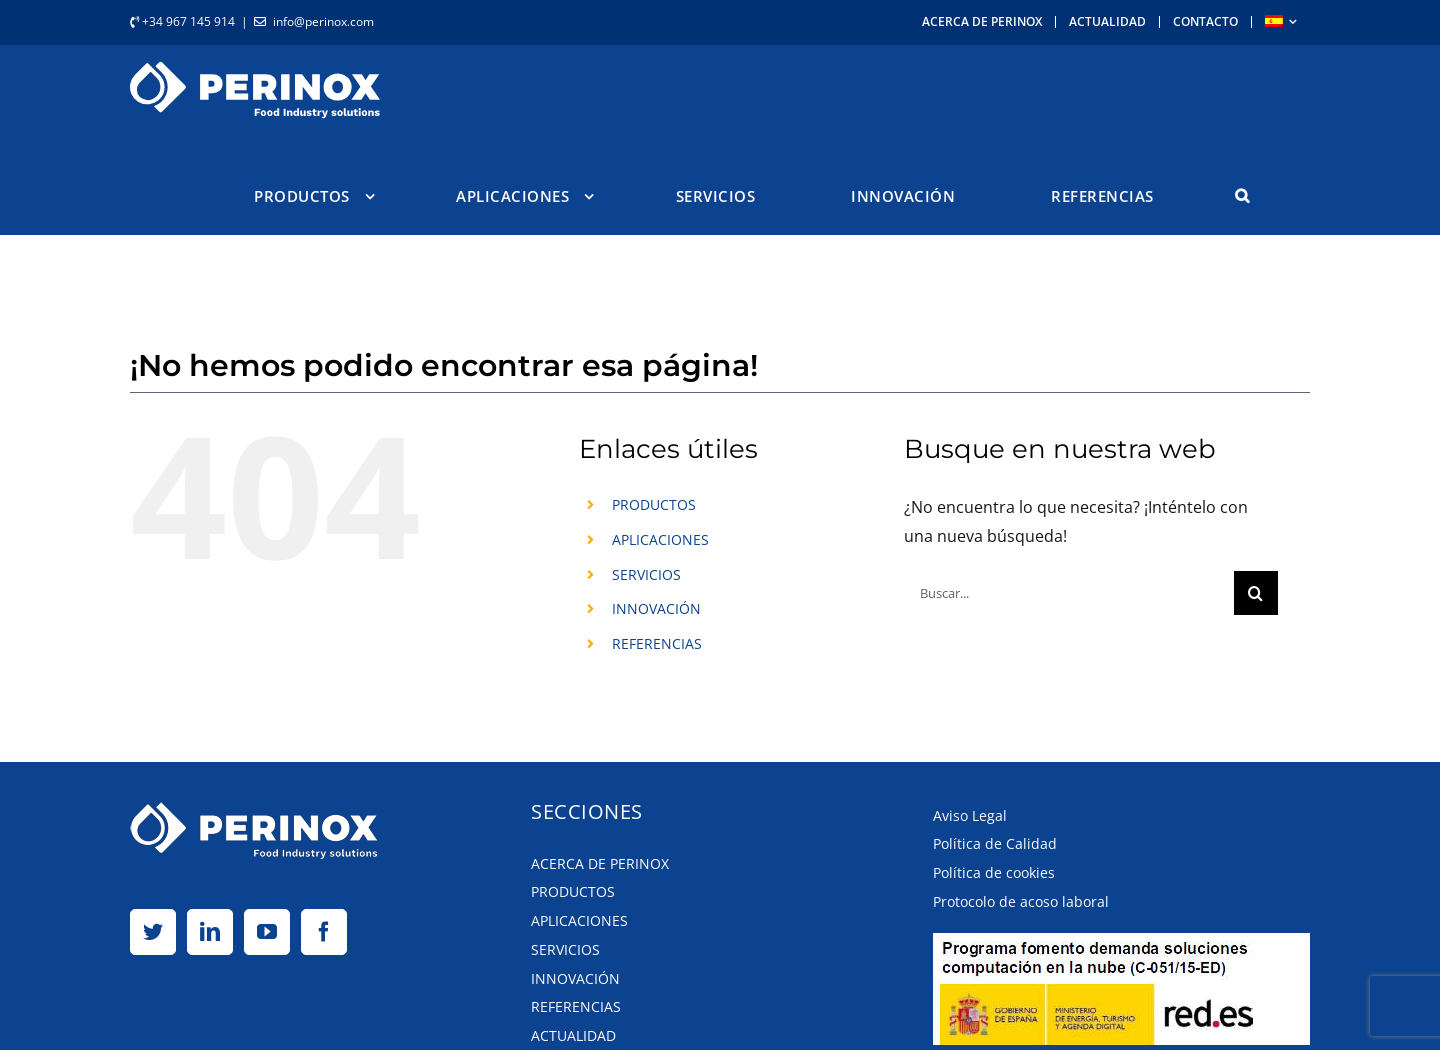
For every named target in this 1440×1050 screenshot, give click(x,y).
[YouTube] (267, 931)
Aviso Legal (970, 814)
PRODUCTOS (654, 503)
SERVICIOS (646, 573)
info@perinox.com (323, 21)
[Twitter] (153, 931)
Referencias (576, 1005)
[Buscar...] (1068, 592)
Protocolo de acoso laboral (1021, 900)
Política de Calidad (995, 842)
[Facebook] (324, 931)
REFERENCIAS (657, 642)
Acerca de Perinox (600, 862)
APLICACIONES (660, 538)
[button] (1242, 195)
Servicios (565, 948)
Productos (573, 890)
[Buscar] (1256, 592)
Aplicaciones (579, 919)
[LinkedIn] (210, 931)
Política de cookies (994, 871)
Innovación (575, 977)
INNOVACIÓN (656, 607)
